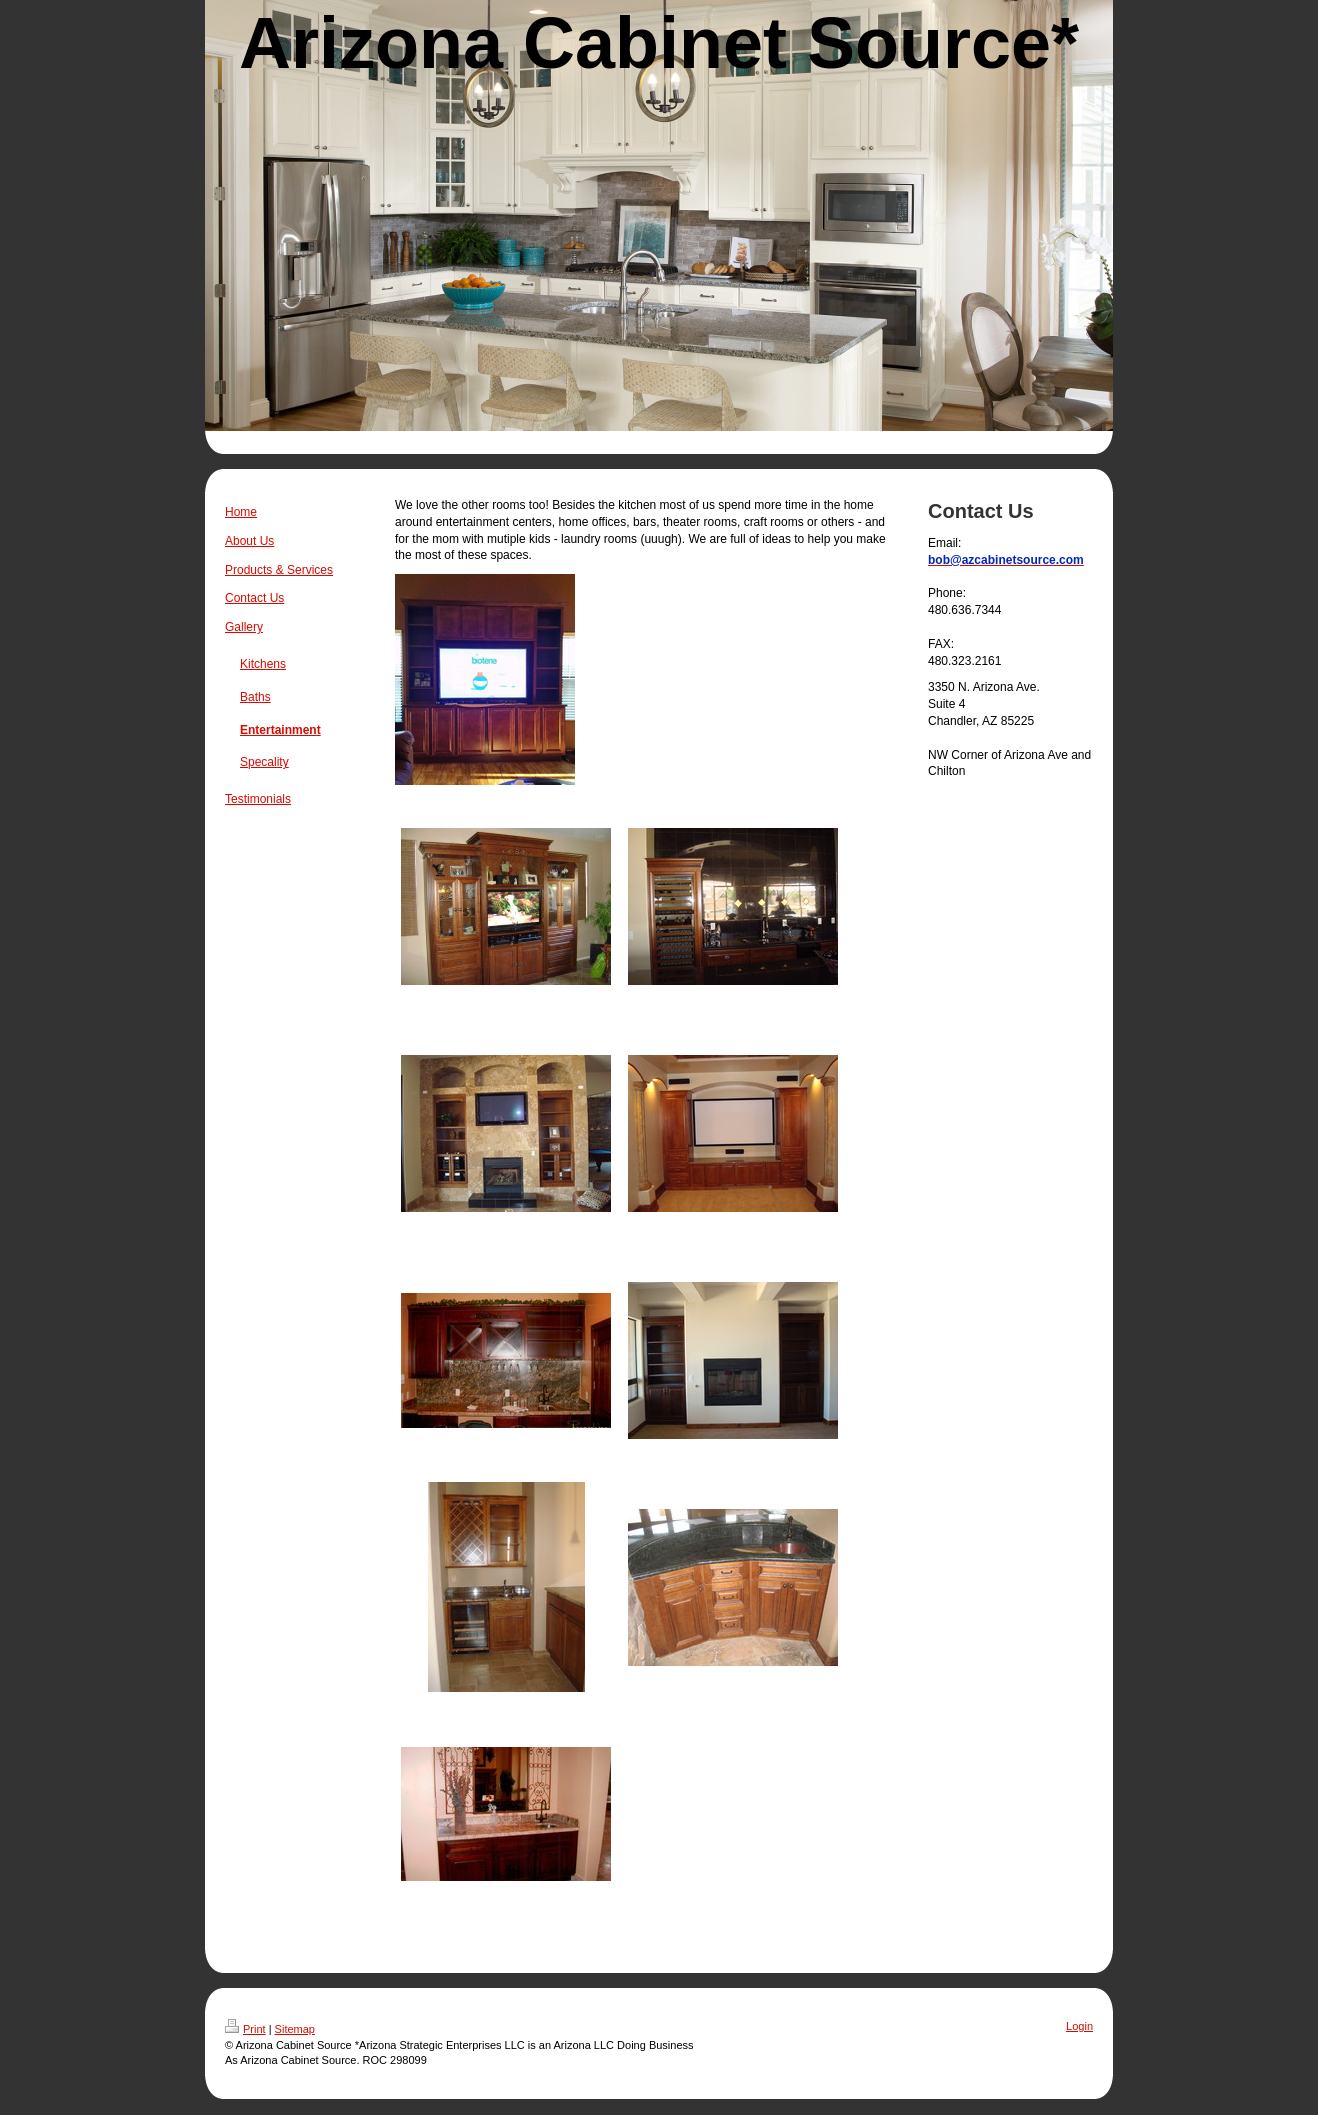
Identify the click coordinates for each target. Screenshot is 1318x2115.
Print (245, 2029)
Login (1079, 2026)
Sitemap (295, 2029)
